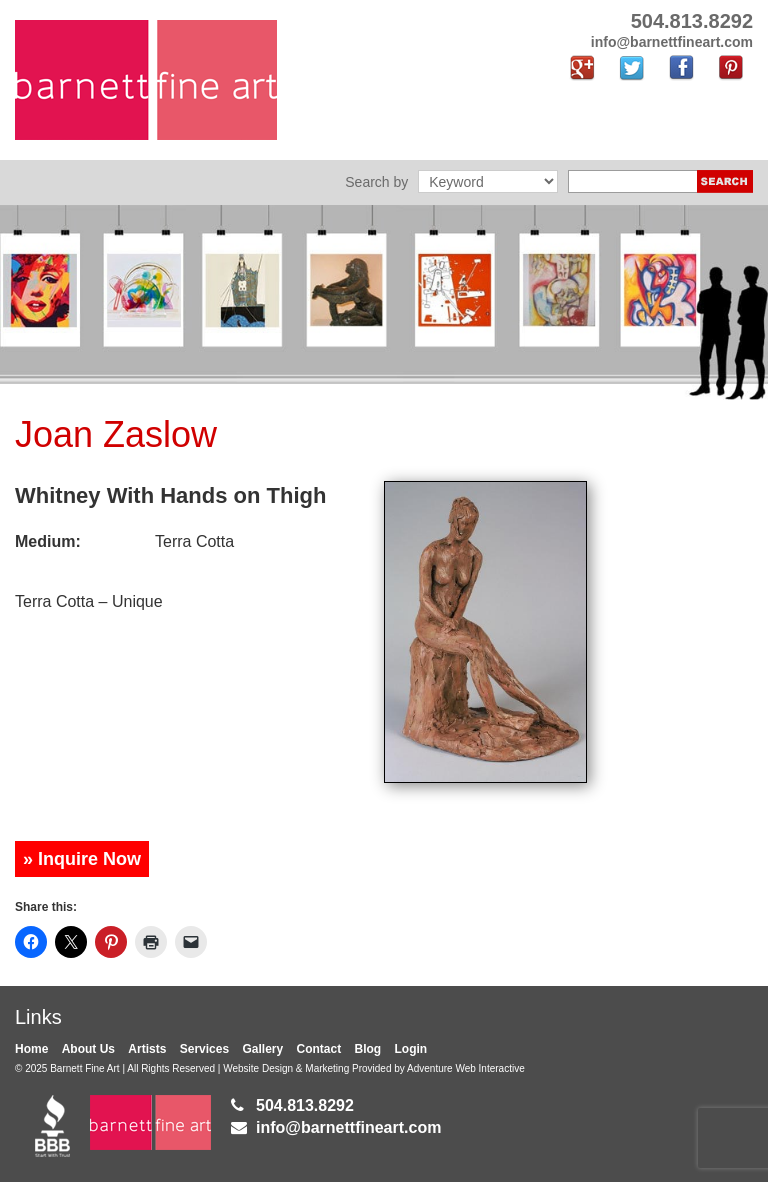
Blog (368, 1049)
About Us (88, 1049)
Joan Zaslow (116, 434)
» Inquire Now (82, 859)
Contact (319, 1049)
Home (31, 1049)
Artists (147, 1049)
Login (411, 1049)
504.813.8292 (305, 1105)
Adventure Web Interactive (466, 1068)
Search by (376, 182)
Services (204, 1049)
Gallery (262, 1049)
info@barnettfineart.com (348, 1127)
